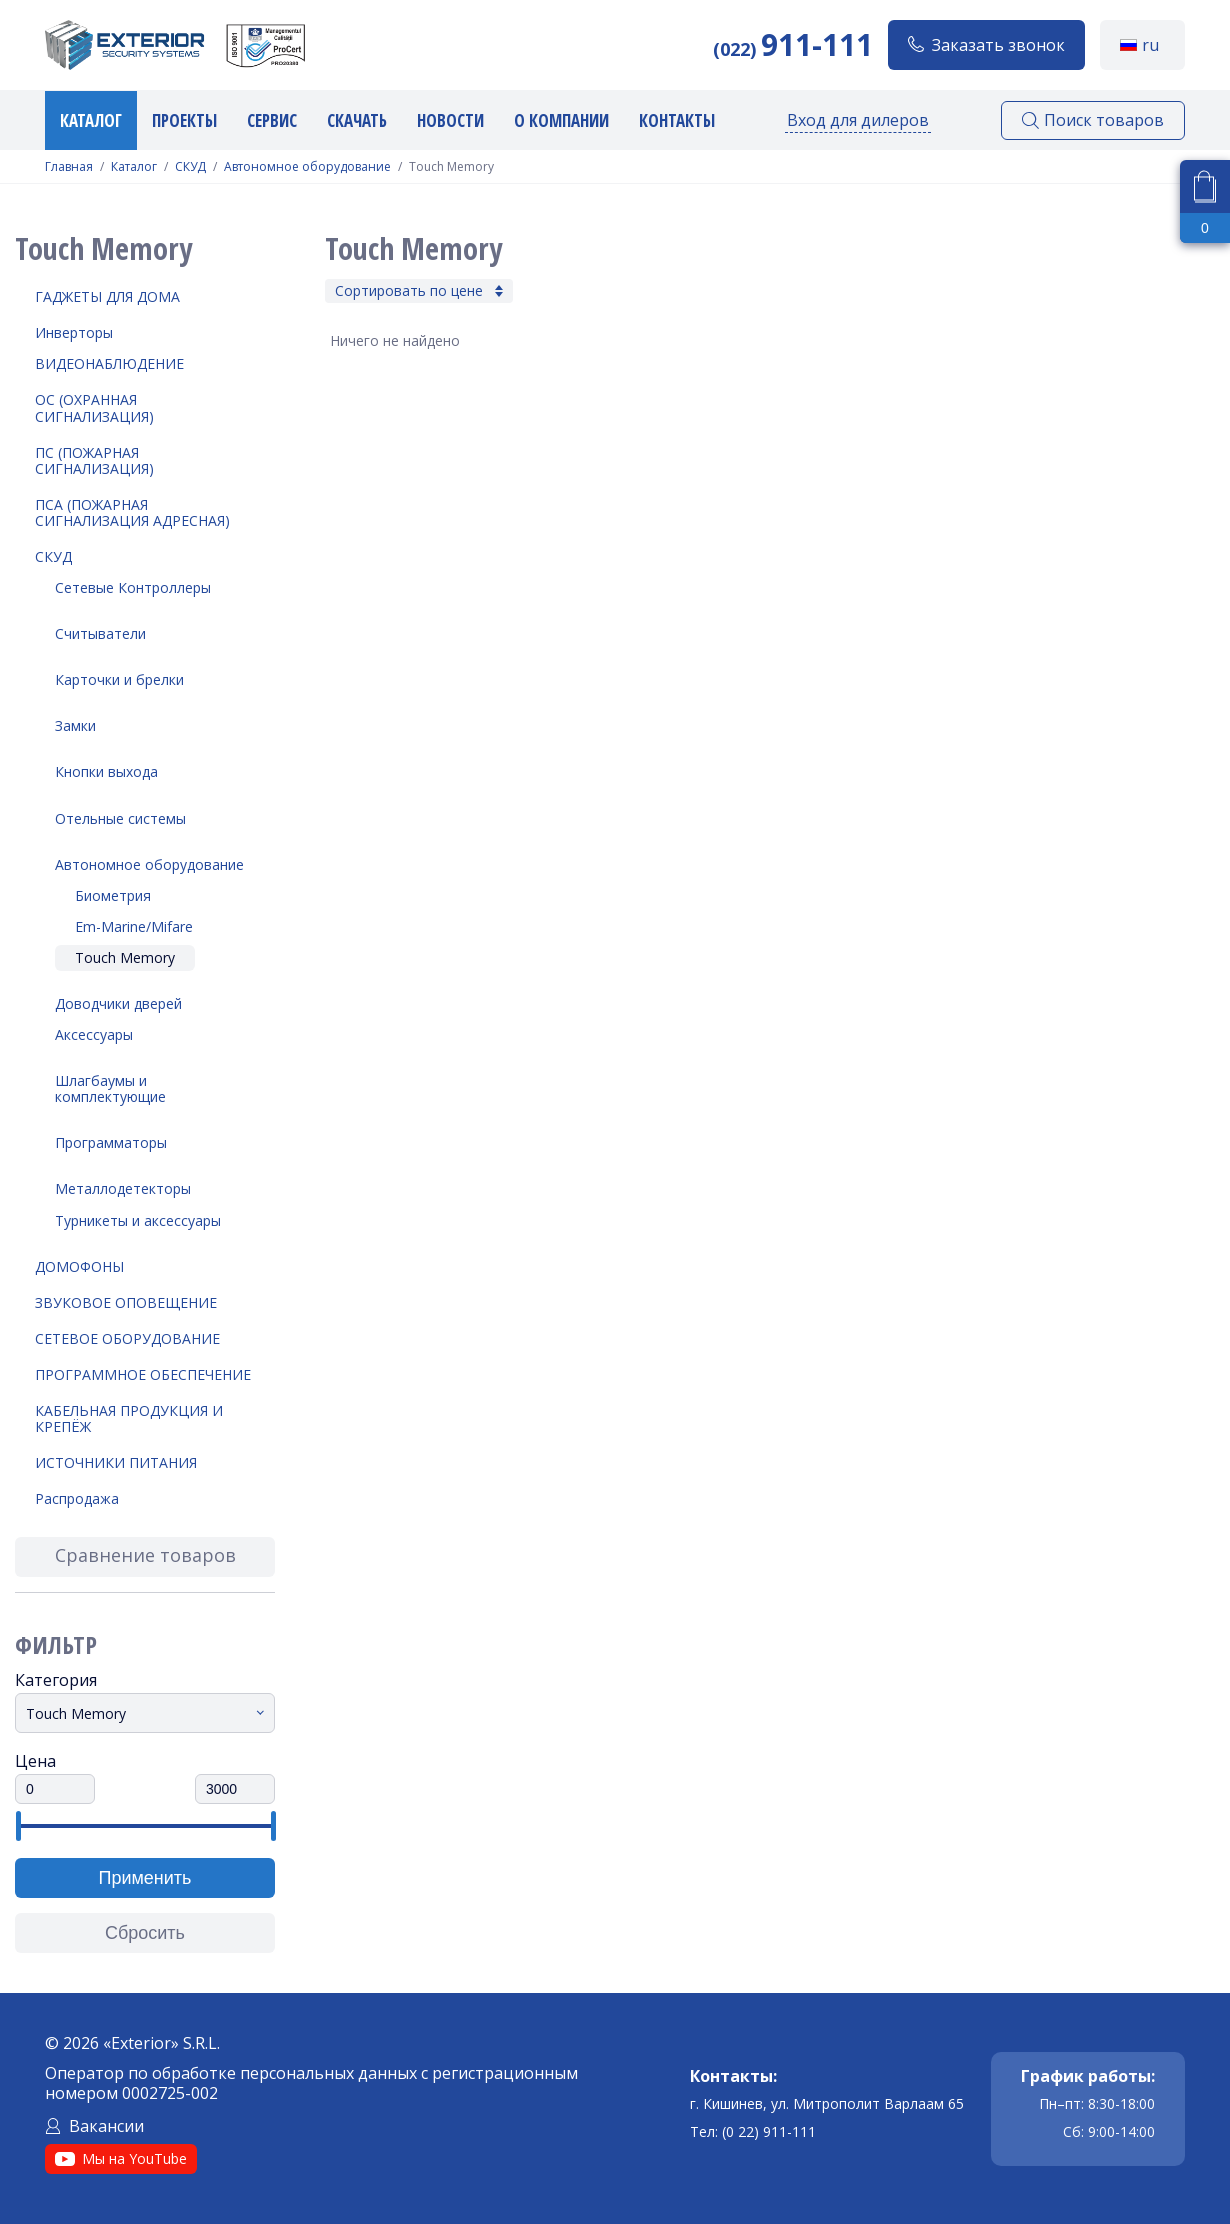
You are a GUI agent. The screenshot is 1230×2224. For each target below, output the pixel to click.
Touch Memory (125, 957)
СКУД (190, 167)
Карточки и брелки (119, 679)
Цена (35, 1761)
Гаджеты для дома (107, 296)
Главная (69, 167)
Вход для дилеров (858, 120)
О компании (561, 120)
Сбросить (145, 1933)
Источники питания (116, 1462)
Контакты (677, 120)
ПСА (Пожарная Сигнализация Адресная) (132, 512)
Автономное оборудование (307, 167)
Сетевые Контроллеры (133, 587)
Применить (144, 1878)
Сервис (272, 120)
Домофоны (79, 1266)
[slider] (17, 1826)
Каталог (91, 120)
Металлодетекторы (123, 1188)
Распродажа (77, 1498)
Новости (450, 120)
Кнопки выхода (106, 771)
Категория (56, 1680)
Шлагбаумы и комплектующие (110, 1088)
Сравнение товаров (145, 1555)
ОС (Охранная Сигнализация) (94, 407)
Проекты (184, 120)
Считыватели (100, 633)
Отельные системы (120, 818)
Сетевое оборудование (127, 1338)
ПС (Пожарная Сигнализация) (94, 460)
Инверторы (74, 332)
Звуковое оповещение (126, 1302)
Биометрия (113, 895)
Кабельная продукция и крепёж (129, 1418)
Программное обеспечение (143, 1374)
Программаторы (111, 1142)
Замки (75, 725)
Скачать (357, 120)
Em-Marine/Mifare (134, 926)
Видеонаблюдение (109, 363)
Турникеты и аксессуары (138, 1220)
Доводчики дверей (118, 1003)
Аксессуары (94, 1034)
